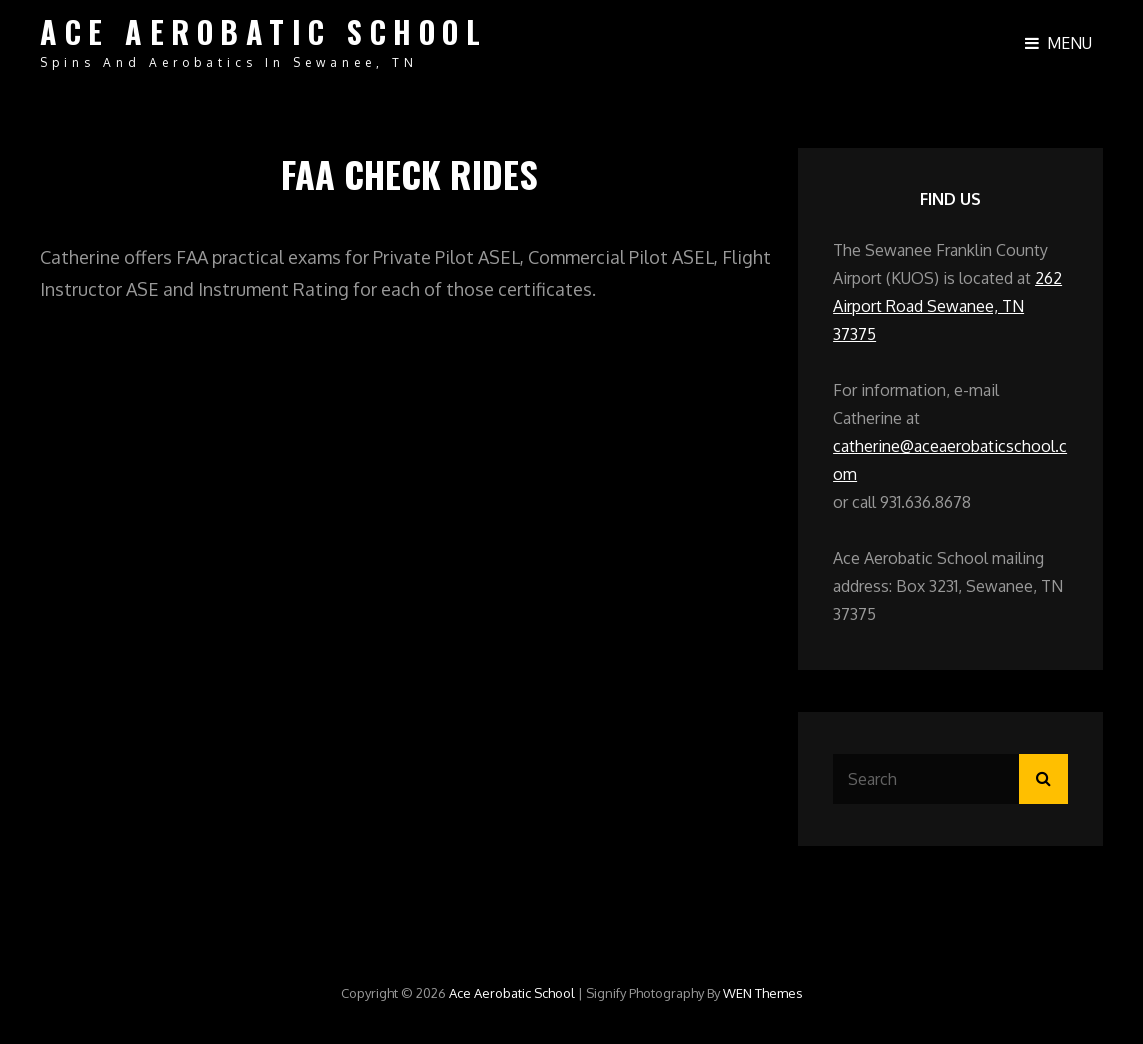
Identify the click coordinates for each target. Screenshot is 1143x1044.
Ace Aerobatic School (263, 31)
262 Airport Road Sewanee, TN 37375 (947, 306)
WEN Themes (763, 993)
